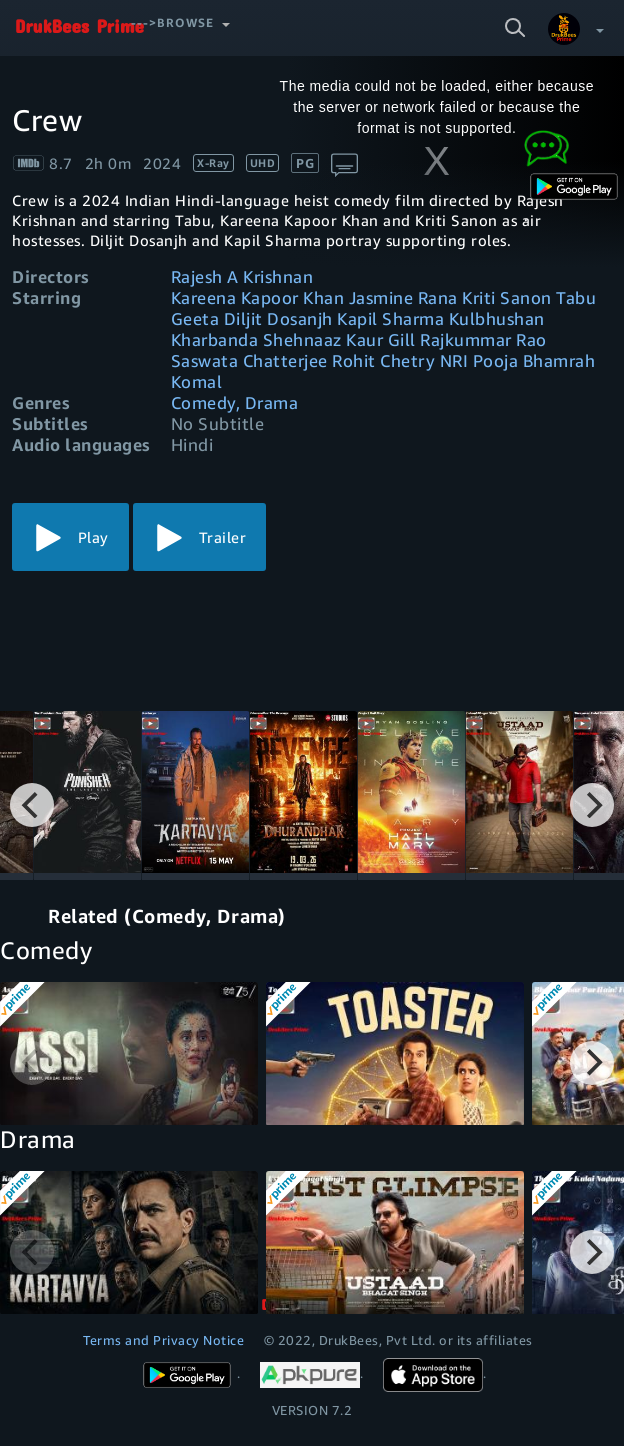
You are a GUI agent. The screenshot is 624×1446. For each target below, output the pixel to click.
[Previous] (32, 805)
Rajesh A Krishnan (242, 276)
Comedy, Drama (235, 402)
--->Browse (172, 22)
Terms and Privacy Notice (163, 1340)
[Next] (592, 805)
